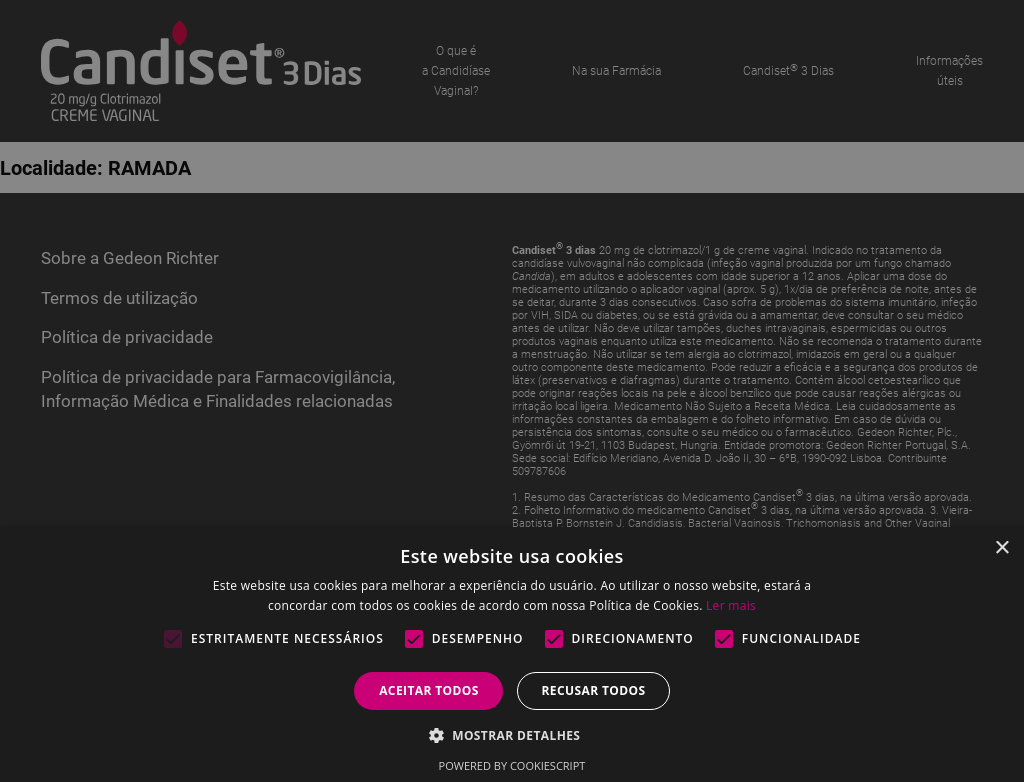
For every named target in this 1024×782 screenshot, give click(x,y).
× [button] (1001, 548)
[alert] (512, 391)
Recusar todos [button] (593, 690)
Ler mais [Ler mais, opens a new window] (731, 605)
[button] (512, 734)
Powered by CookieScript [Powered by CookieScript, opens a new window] (512, 765)
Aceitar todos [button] (429, 690)
